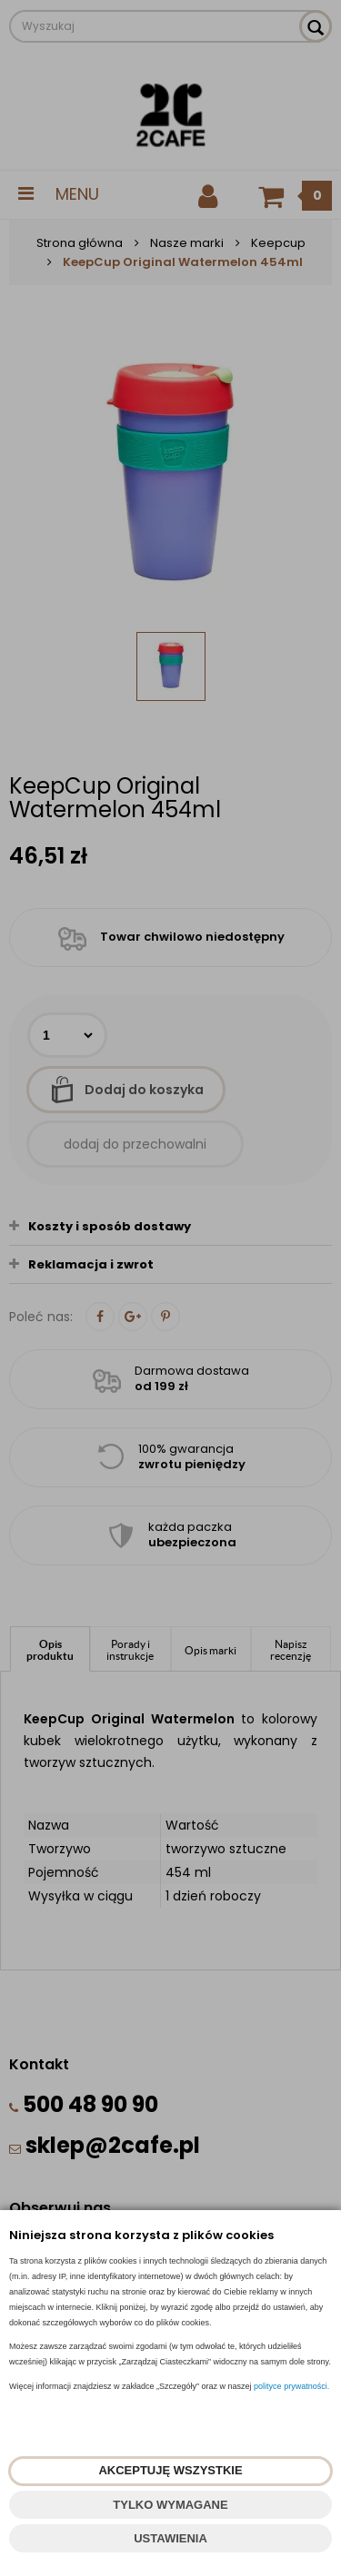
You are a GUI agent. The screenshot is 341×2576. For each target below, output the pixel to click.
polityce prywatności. (291, 2386)
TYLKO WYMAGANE (170, 2505)
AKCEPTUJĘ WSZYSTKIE (170, 2470)
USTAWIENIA (170, 2538)
